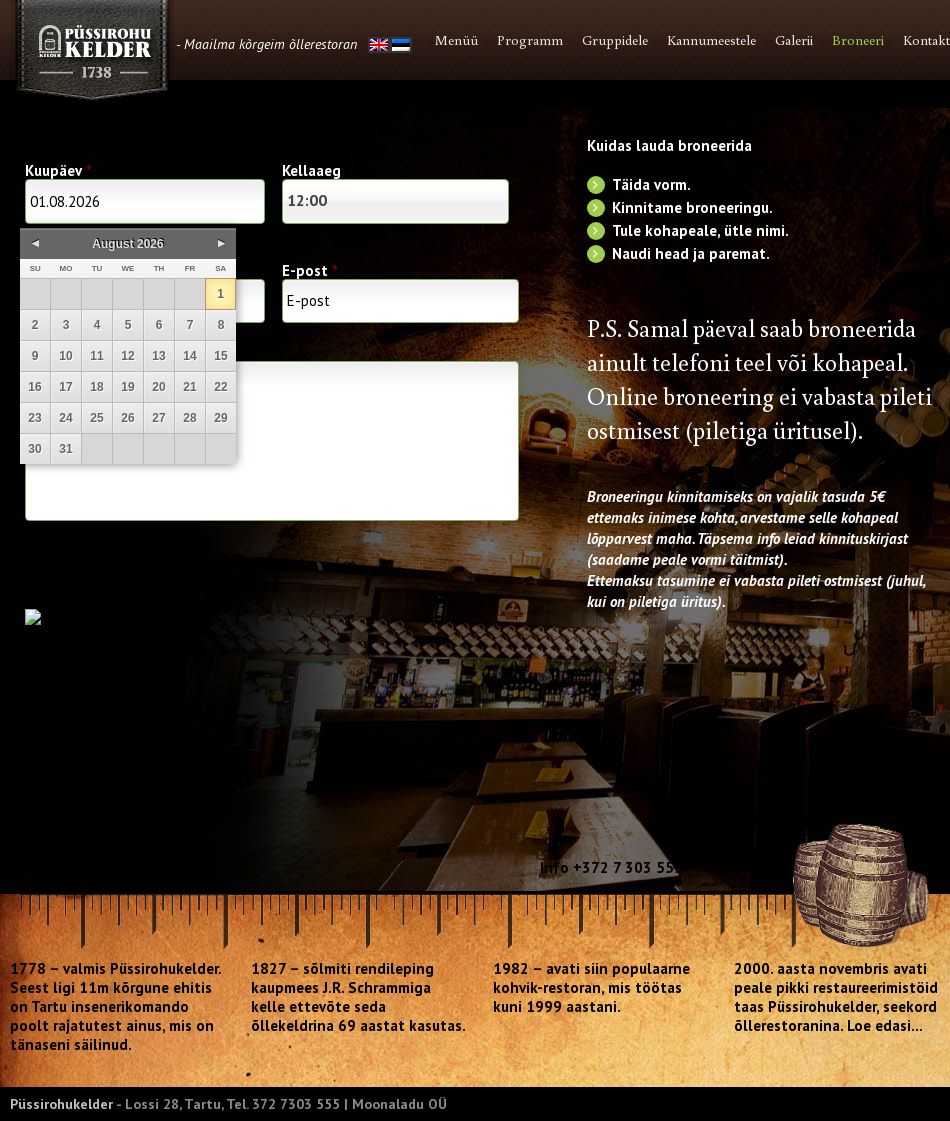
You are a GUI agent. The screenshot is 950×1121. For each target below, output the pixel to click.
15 (220, 356)
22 (220, 387)
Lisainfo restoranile (92, 349)
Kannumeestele (711, 40)
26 (127, 418)
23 (34, 418)
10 (65, 356)
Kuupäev (58, 170)
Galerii (794, 40)
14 (189, 356)
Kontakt (926, 40)
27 (158, 418)
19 (127, 387)
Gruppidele (615, 40)
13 (158, 356)
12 (127, 356)
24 (65, 418)
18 (96, 387)
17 (65, 387)
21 (189, 387)
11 (96, 356)
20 (158, 387)
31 (65, 449)
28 (189, 418)
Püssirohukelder (61, 1104)
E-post (310, 270)
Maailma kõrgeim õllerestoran (270, 44)
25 (96, 418)
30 (34, 449)
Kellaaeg (311, 170)
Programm (530, 40)
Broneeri (858, 40)
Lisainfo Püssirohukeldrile (272, 441)
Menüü (456, 40)
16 (34, 387)
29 (220, 418)
